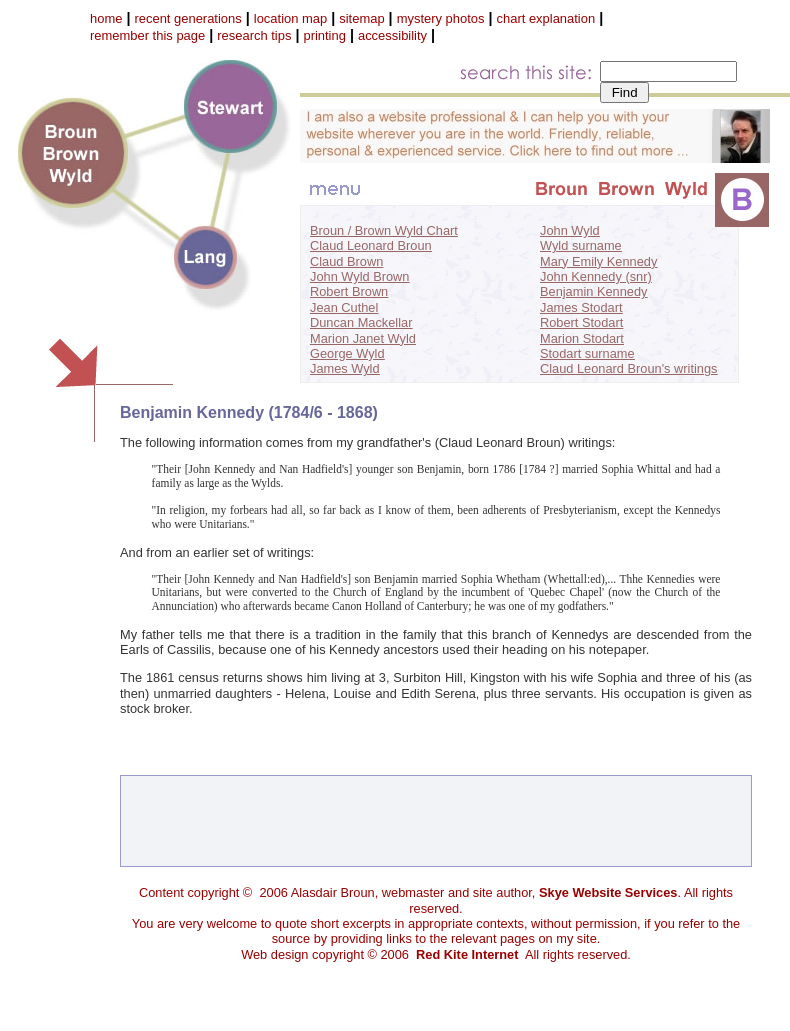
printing (324, 35)
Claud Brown (346, 261)
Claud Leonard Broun (371, 245)
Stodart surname (587, 353)
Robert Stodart (581, 322)
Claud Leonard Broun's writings (628, 368)
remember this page (147, 35)
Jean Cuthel (344, 307)
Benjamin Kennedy (593, 291)
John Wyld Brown (359, 276)
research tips (254, 35)
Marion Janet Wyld (363, 338)
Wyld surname (581, 245)
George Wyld (347, 353)
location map (290, 18)
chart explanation (546, 18)
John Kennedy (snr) (596, 276)
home (106, 18)
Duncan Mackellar (361, 322)
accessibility (392, 35)
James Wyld (345, 368)
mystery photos (441, 18)
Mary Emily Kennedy (598, 261)
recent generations (187, 18)
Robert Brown (349, 291)
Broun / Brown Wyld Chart (384, 230)
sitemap (361, 18)
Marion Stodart (582, 338)
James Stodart (581, 307)
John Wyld (570, 230)
